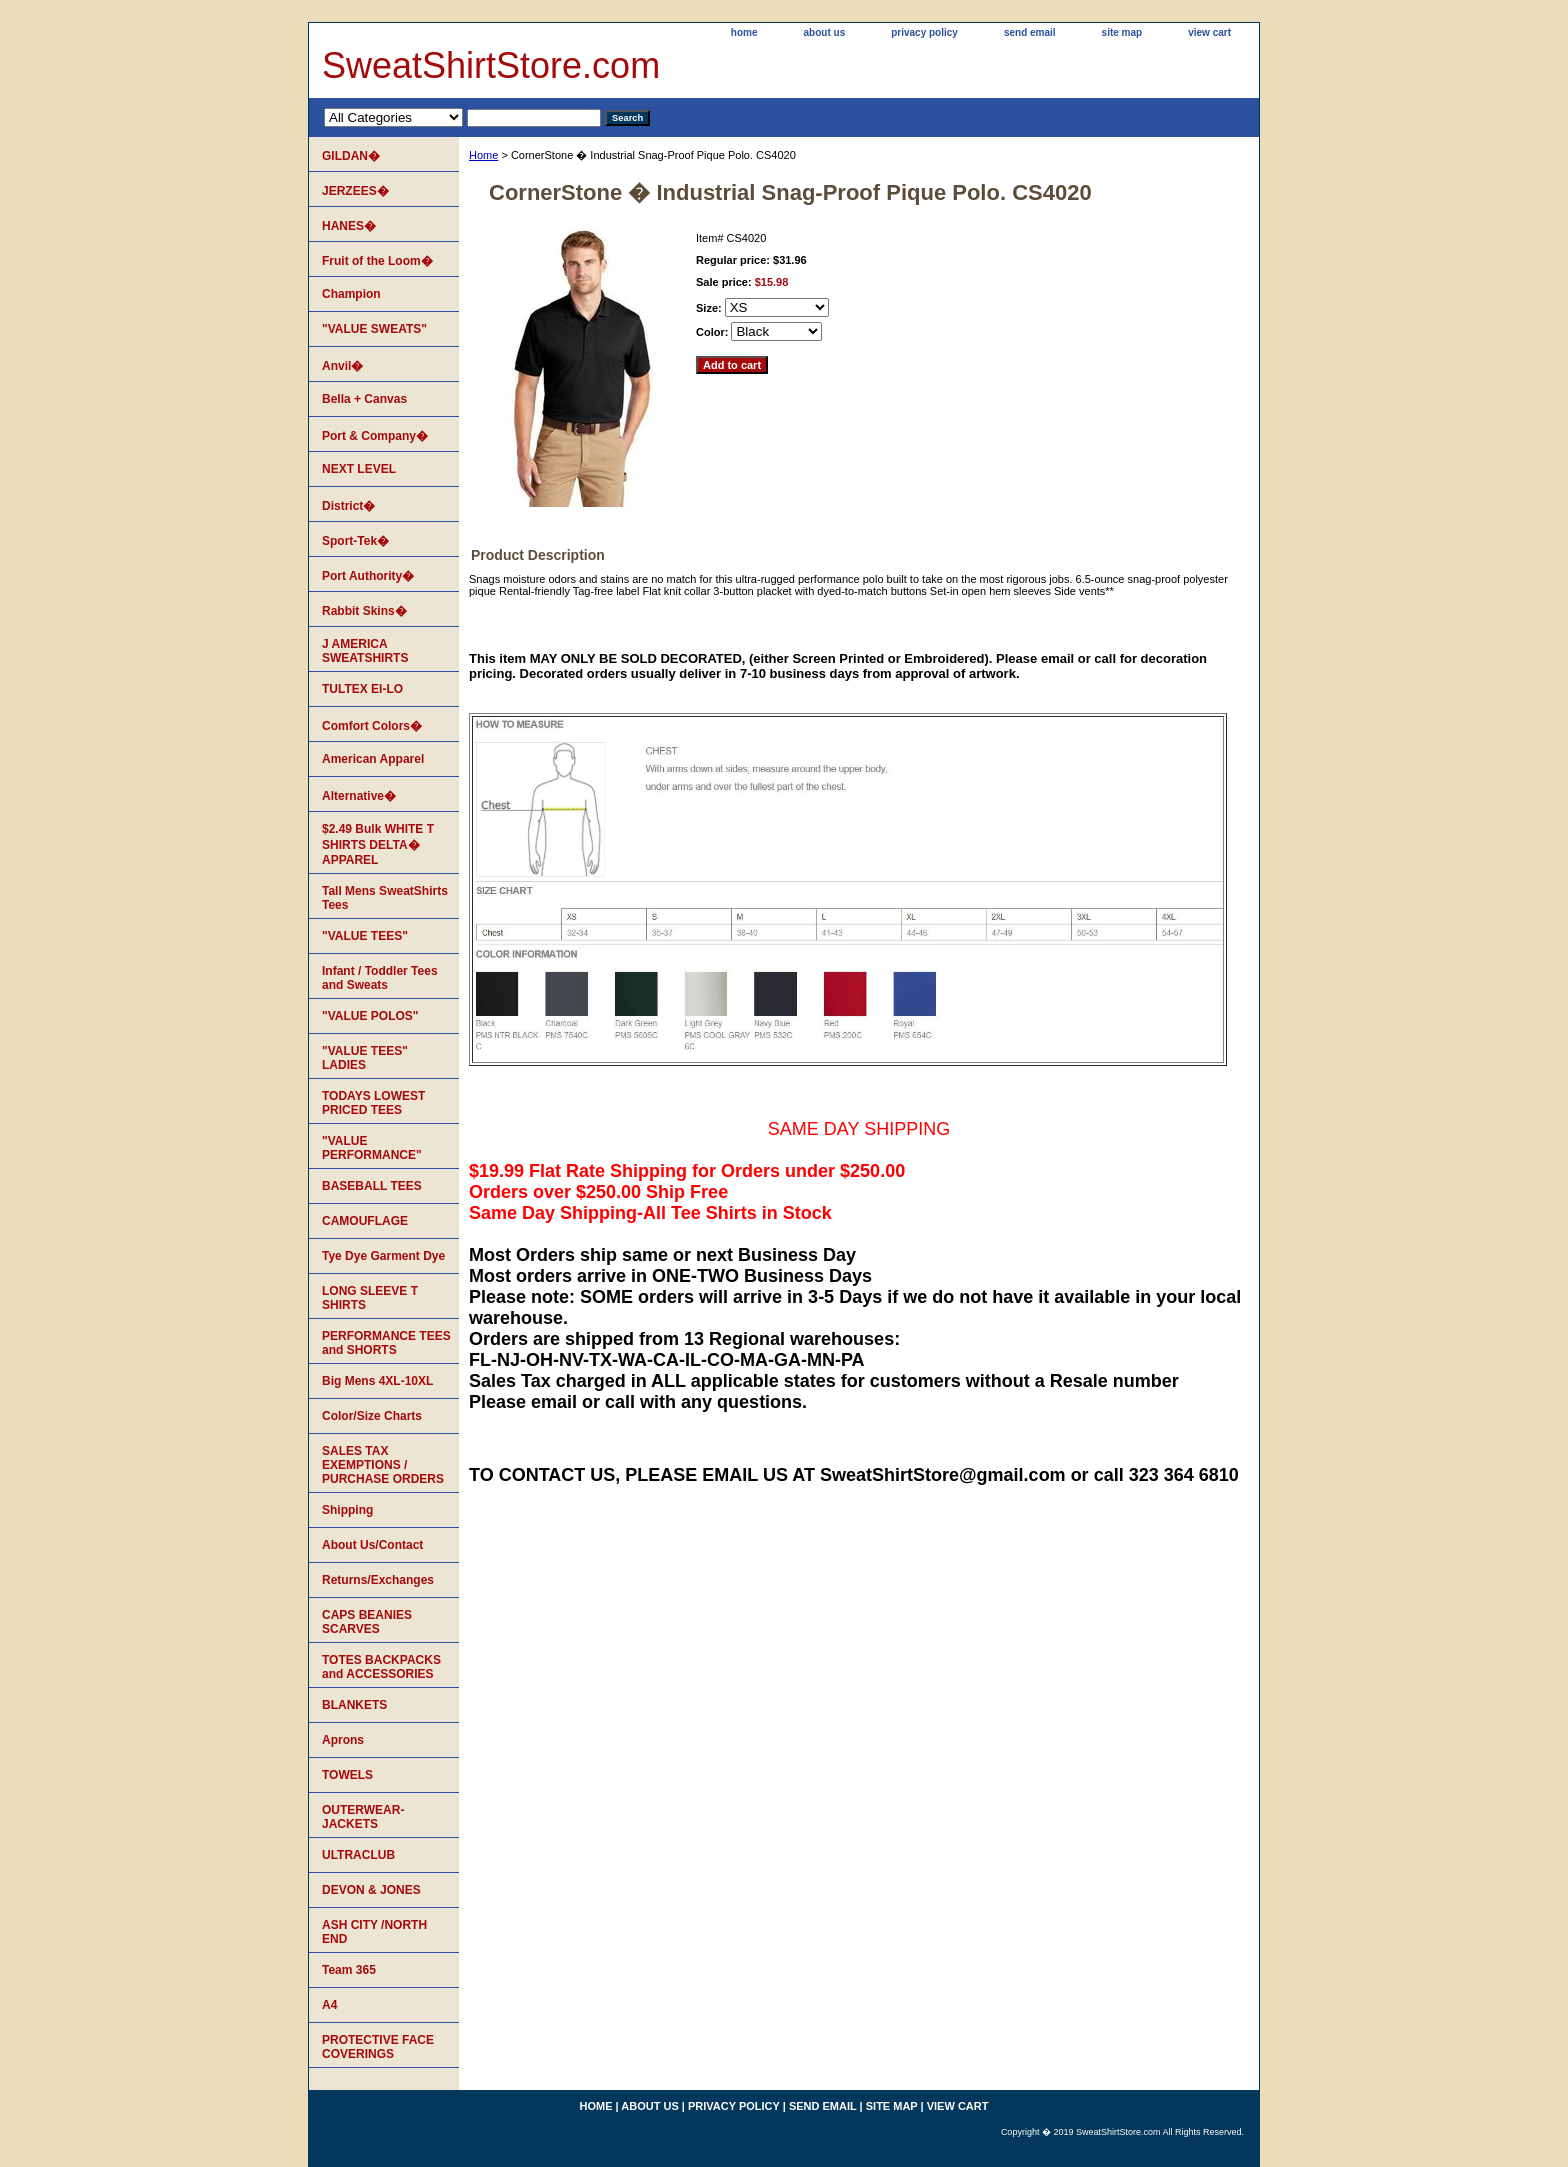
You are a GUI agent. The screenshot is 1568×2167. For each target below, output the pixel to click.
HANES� (349, 226)
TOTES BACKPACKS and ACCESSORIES (381, 1667)
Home (483, 155)
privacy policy (924, 32)
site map (1122, 32)
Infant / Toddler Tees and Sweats (380, 978)
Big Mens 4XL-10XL (377, 1381)
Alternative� (359, 796)
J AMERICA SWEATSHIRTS (365, 651)
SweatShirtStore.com (491, 65)
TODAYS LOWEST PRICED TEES (373, 1103)
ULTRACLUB (358, 1855)
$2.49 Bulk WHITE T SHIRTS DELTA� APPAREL (378, 844)
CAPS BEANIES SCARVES (367, 1622)
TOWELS (347, 1775)
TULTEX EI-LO (362, 689)
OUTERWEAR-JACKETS (363, 1817)
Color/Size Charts (372, 1416)
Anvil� (342, 366)
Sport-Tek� (355, 541)
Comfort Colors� (372, 726)
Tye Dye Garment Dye (383, 1256)
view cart (1209, 32)
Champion (351, 294)
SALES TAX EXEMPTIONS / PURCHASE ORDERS (383, 1465)
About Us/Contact (372, 1545)
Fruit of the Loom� (377, 261)
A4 (329, 2005)
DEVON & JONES (371, 1890)
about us (825, 32)
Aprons (343, 1740)
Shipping (347, 1510)
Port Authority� (368, 576)
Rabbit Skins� (364, 611)
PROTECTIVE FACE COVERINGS (378, 2047)
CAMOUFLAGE (365, 1221)
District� (348, 506)
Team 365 (349, 1970)
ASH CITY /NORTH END (374, 1932)
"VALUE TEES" (365, 936)
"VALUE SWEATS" (374, 329)
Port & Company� (375, 436)
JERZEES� (355, 191)
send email (1030, 32)
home (744, 32)
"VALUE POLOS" (370, 1016)
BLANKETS (354, 1705)
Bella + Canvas (364, 399)
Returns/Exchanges (378, 1580)
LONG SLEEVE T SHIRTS (370, 1298)
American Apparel (373, 759)
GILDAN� (351, 156)
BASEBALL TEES (372, 1186)
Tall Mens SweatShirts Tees (385, 898)
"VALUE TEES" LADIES (365, 1058)
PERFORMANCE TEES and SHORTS (386, 1343)
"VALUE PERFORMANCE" (372, 1148)
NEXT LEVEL (359, 469)
